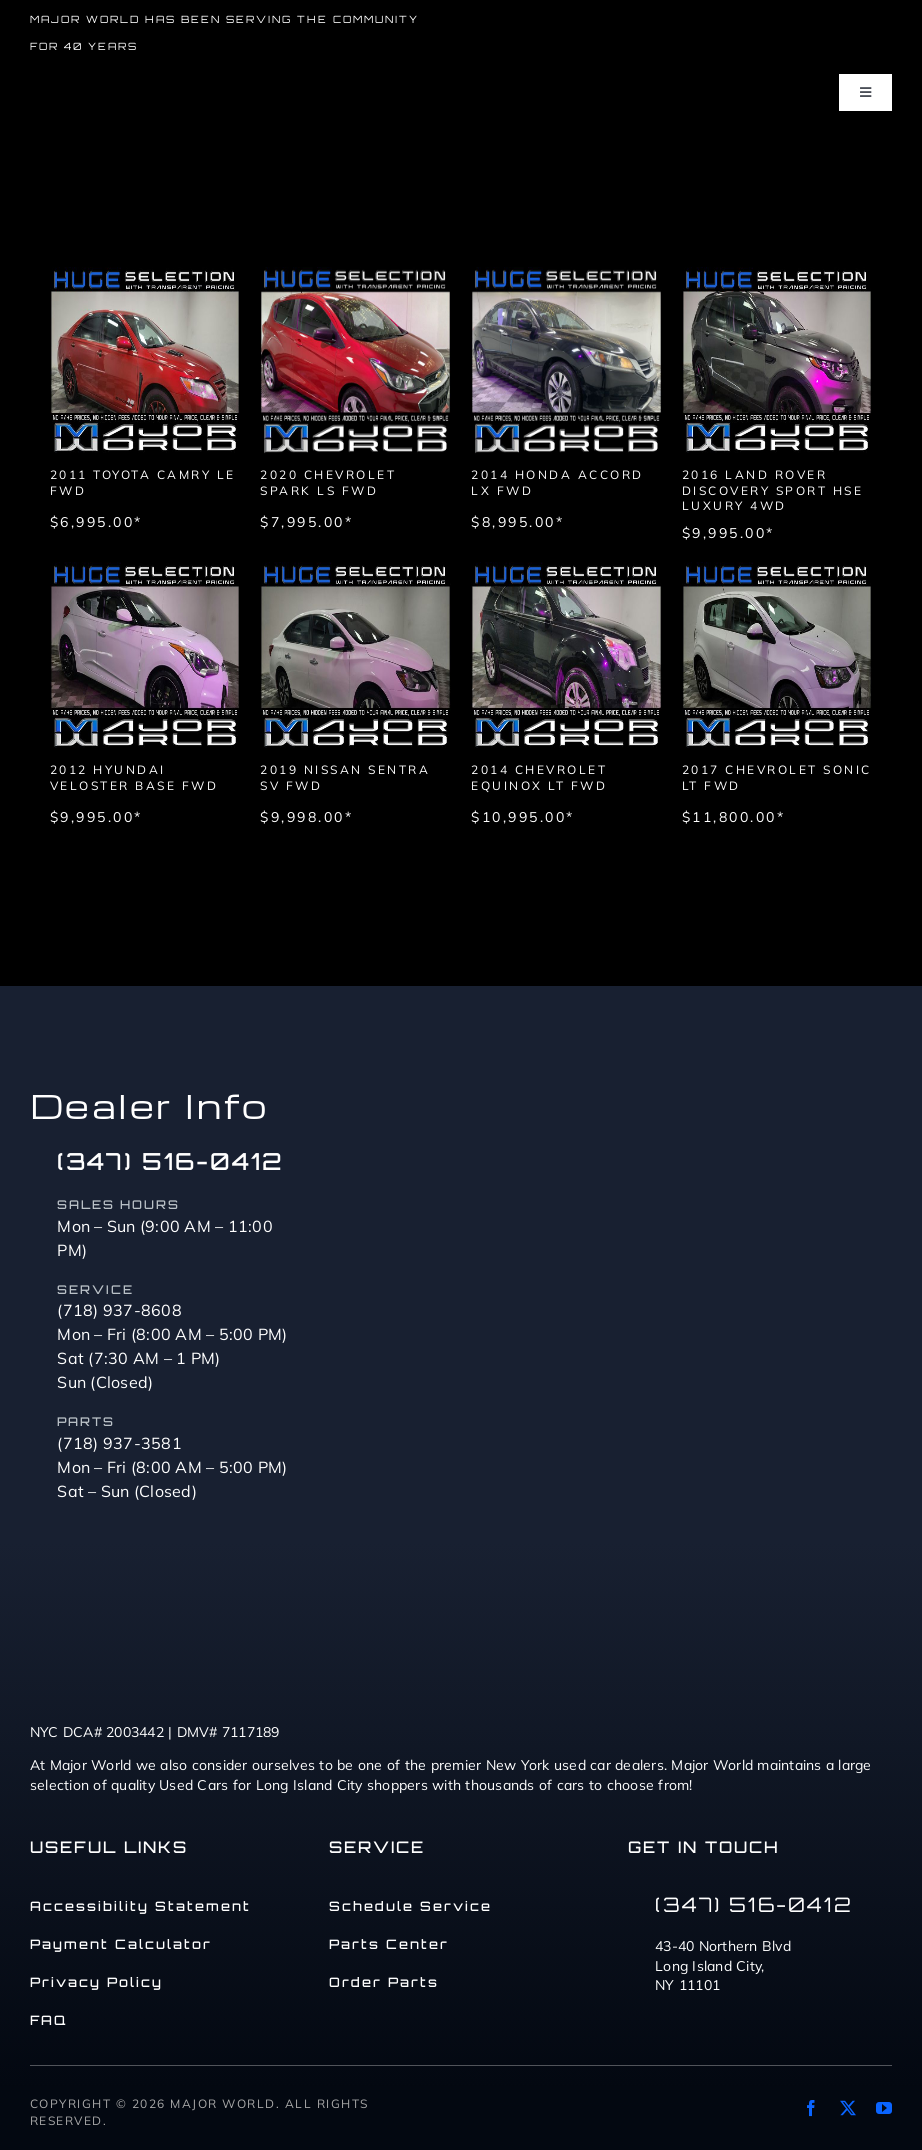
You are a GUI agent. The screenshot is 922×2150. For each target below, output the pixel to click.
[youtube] (884, 2108)
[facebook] (811, 2108)
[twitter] (848, 2108)
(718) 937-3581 (119, 1443)
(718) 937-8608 (119, 1310)
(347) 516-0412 (170, 1161)
